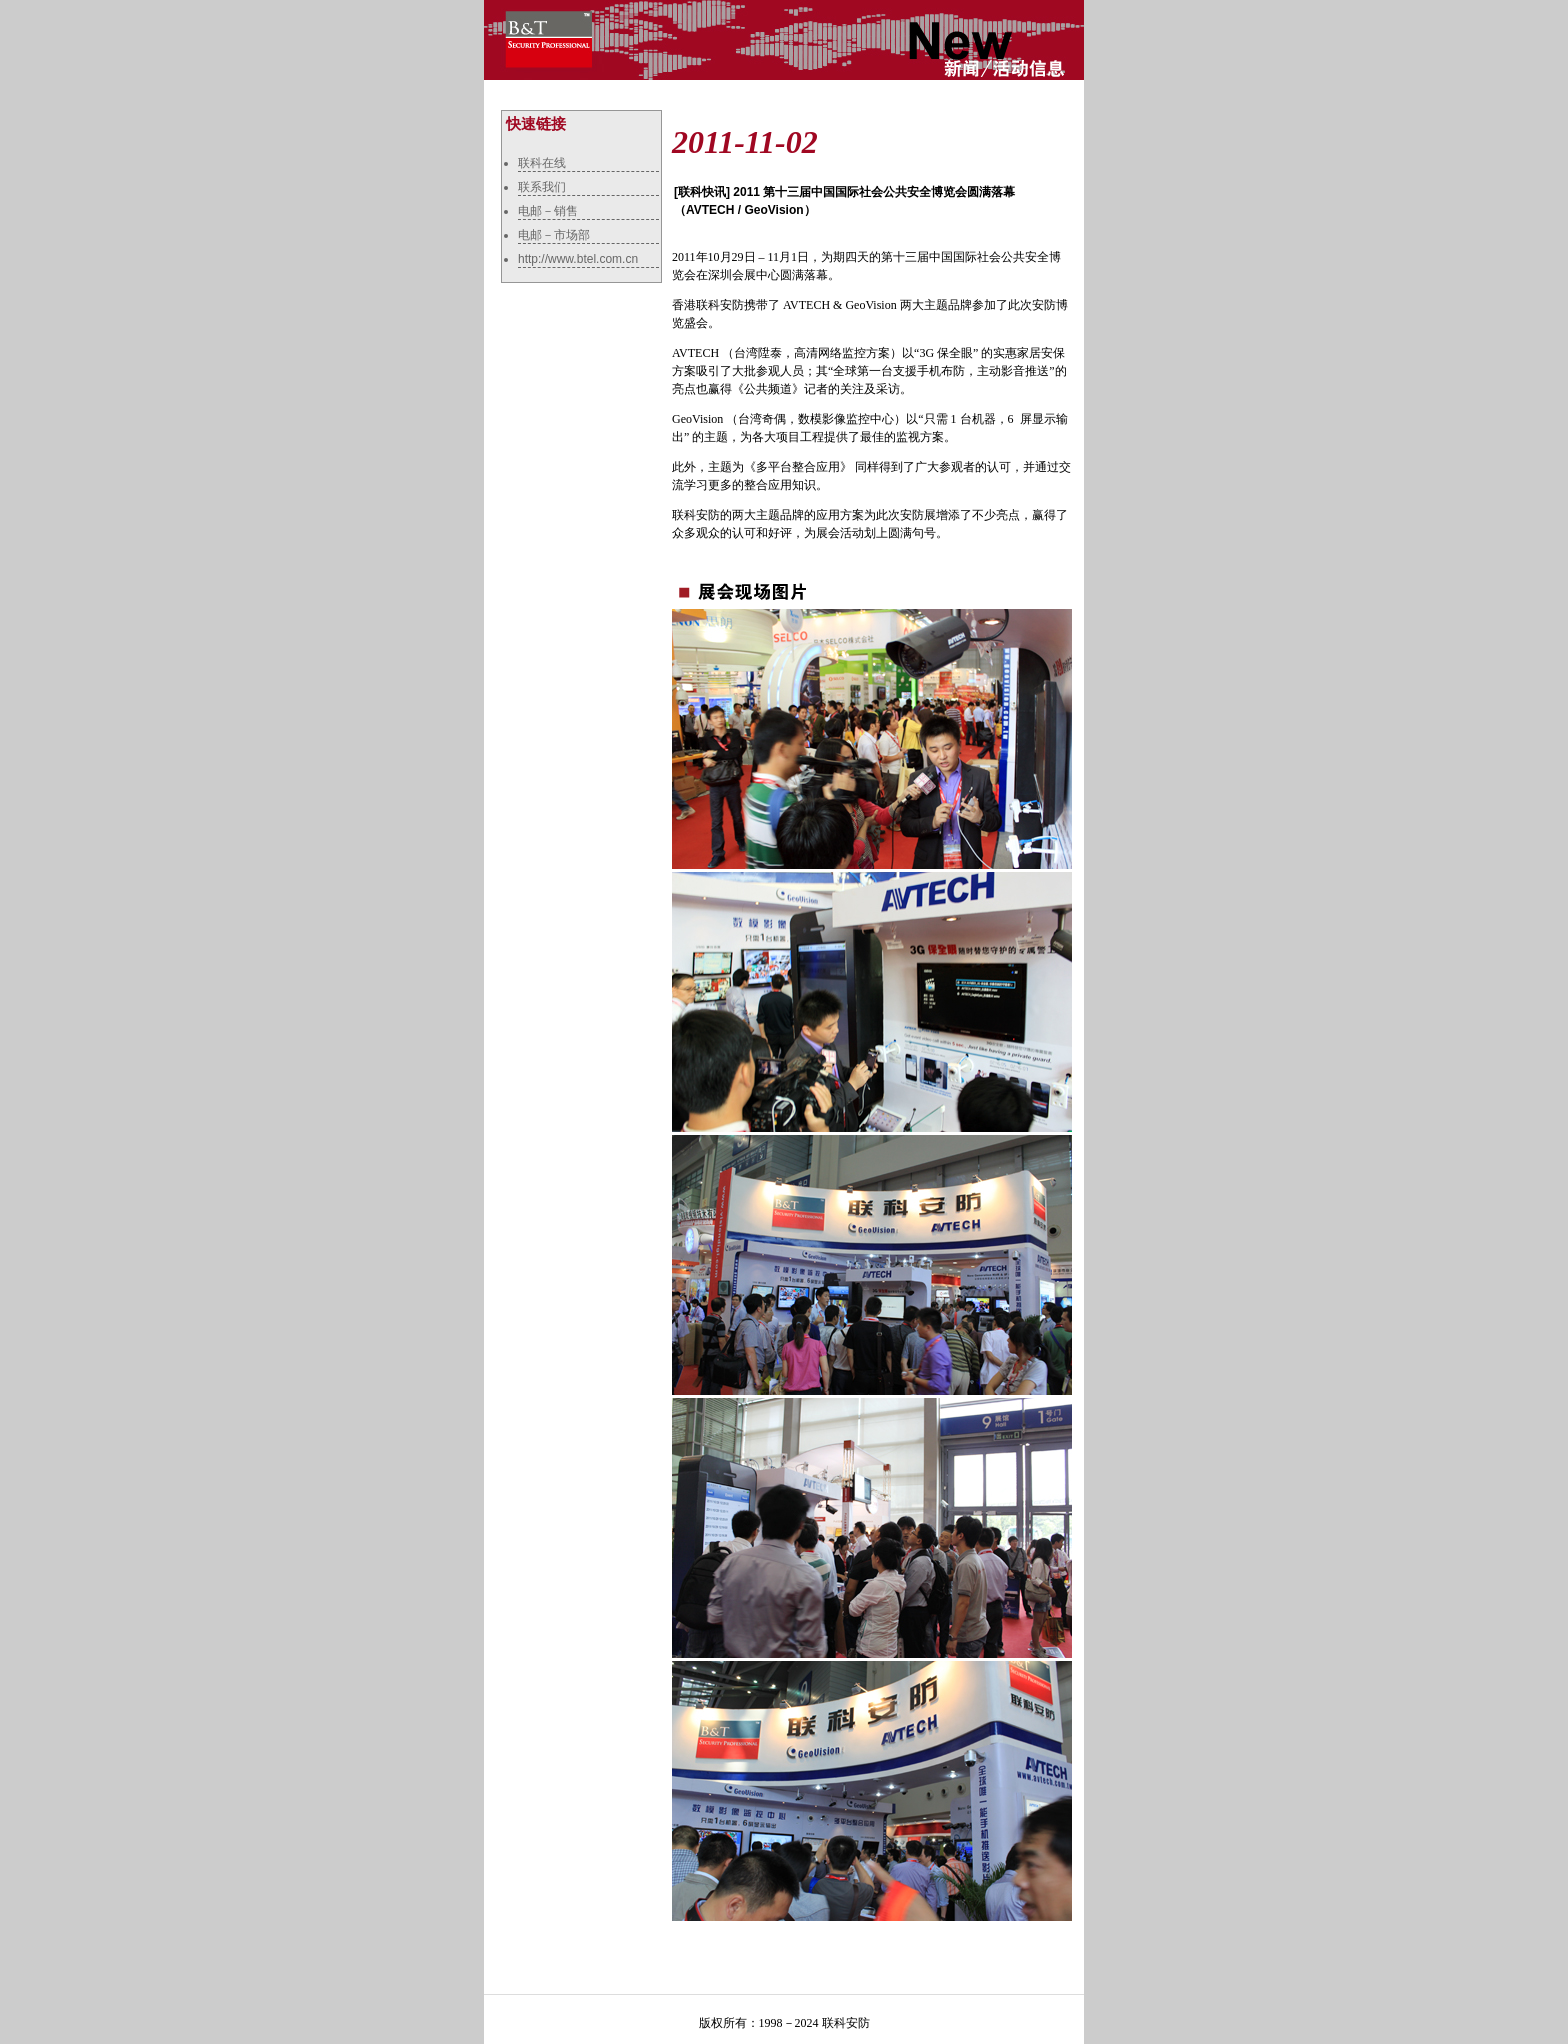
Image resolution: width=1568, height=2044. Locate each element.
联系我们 (542, 187)
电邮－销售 (548, 211)
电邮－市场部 (554, 235)
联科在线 (542, 163)
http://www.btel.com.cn (578, 259)
